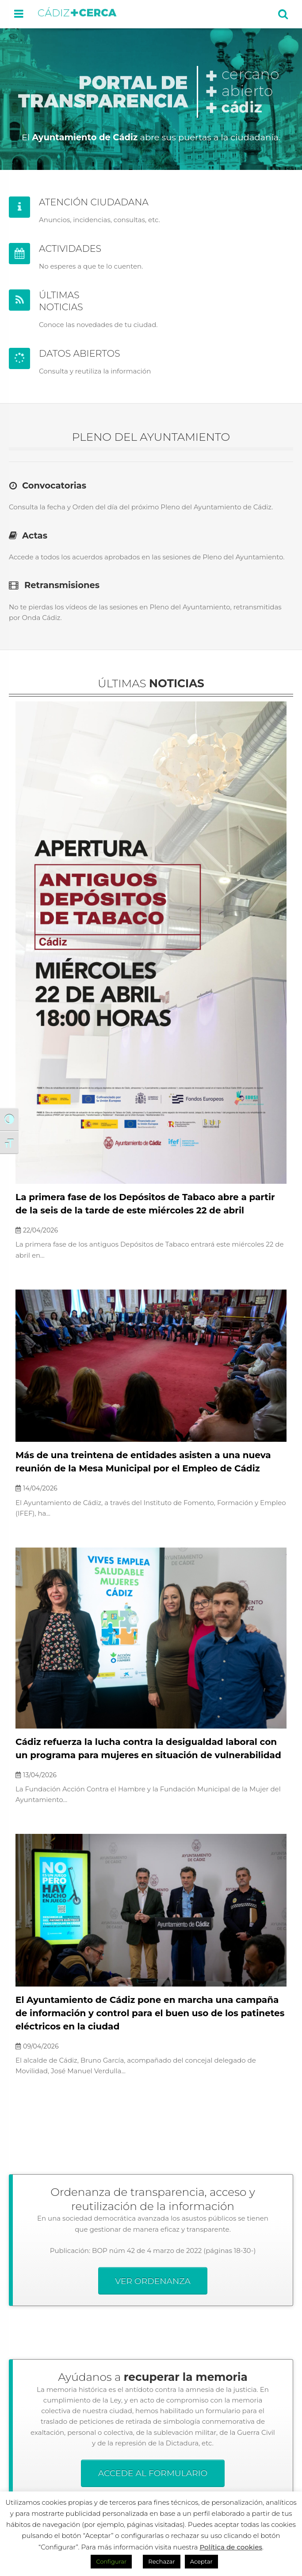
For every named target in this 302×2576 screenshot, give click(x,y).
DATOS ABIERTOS (79, 353)
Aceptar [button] (201, 2561)
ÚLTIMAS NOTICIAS (61, 300)
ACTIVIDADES (70, 248)
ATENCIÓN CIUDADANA (94, 202)
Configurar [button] (111, 2561)
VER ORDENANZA (153, 2281)
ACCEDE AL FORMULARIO (152, 2473)
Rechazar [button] (161, 2561)
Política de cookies (230, 2547)
